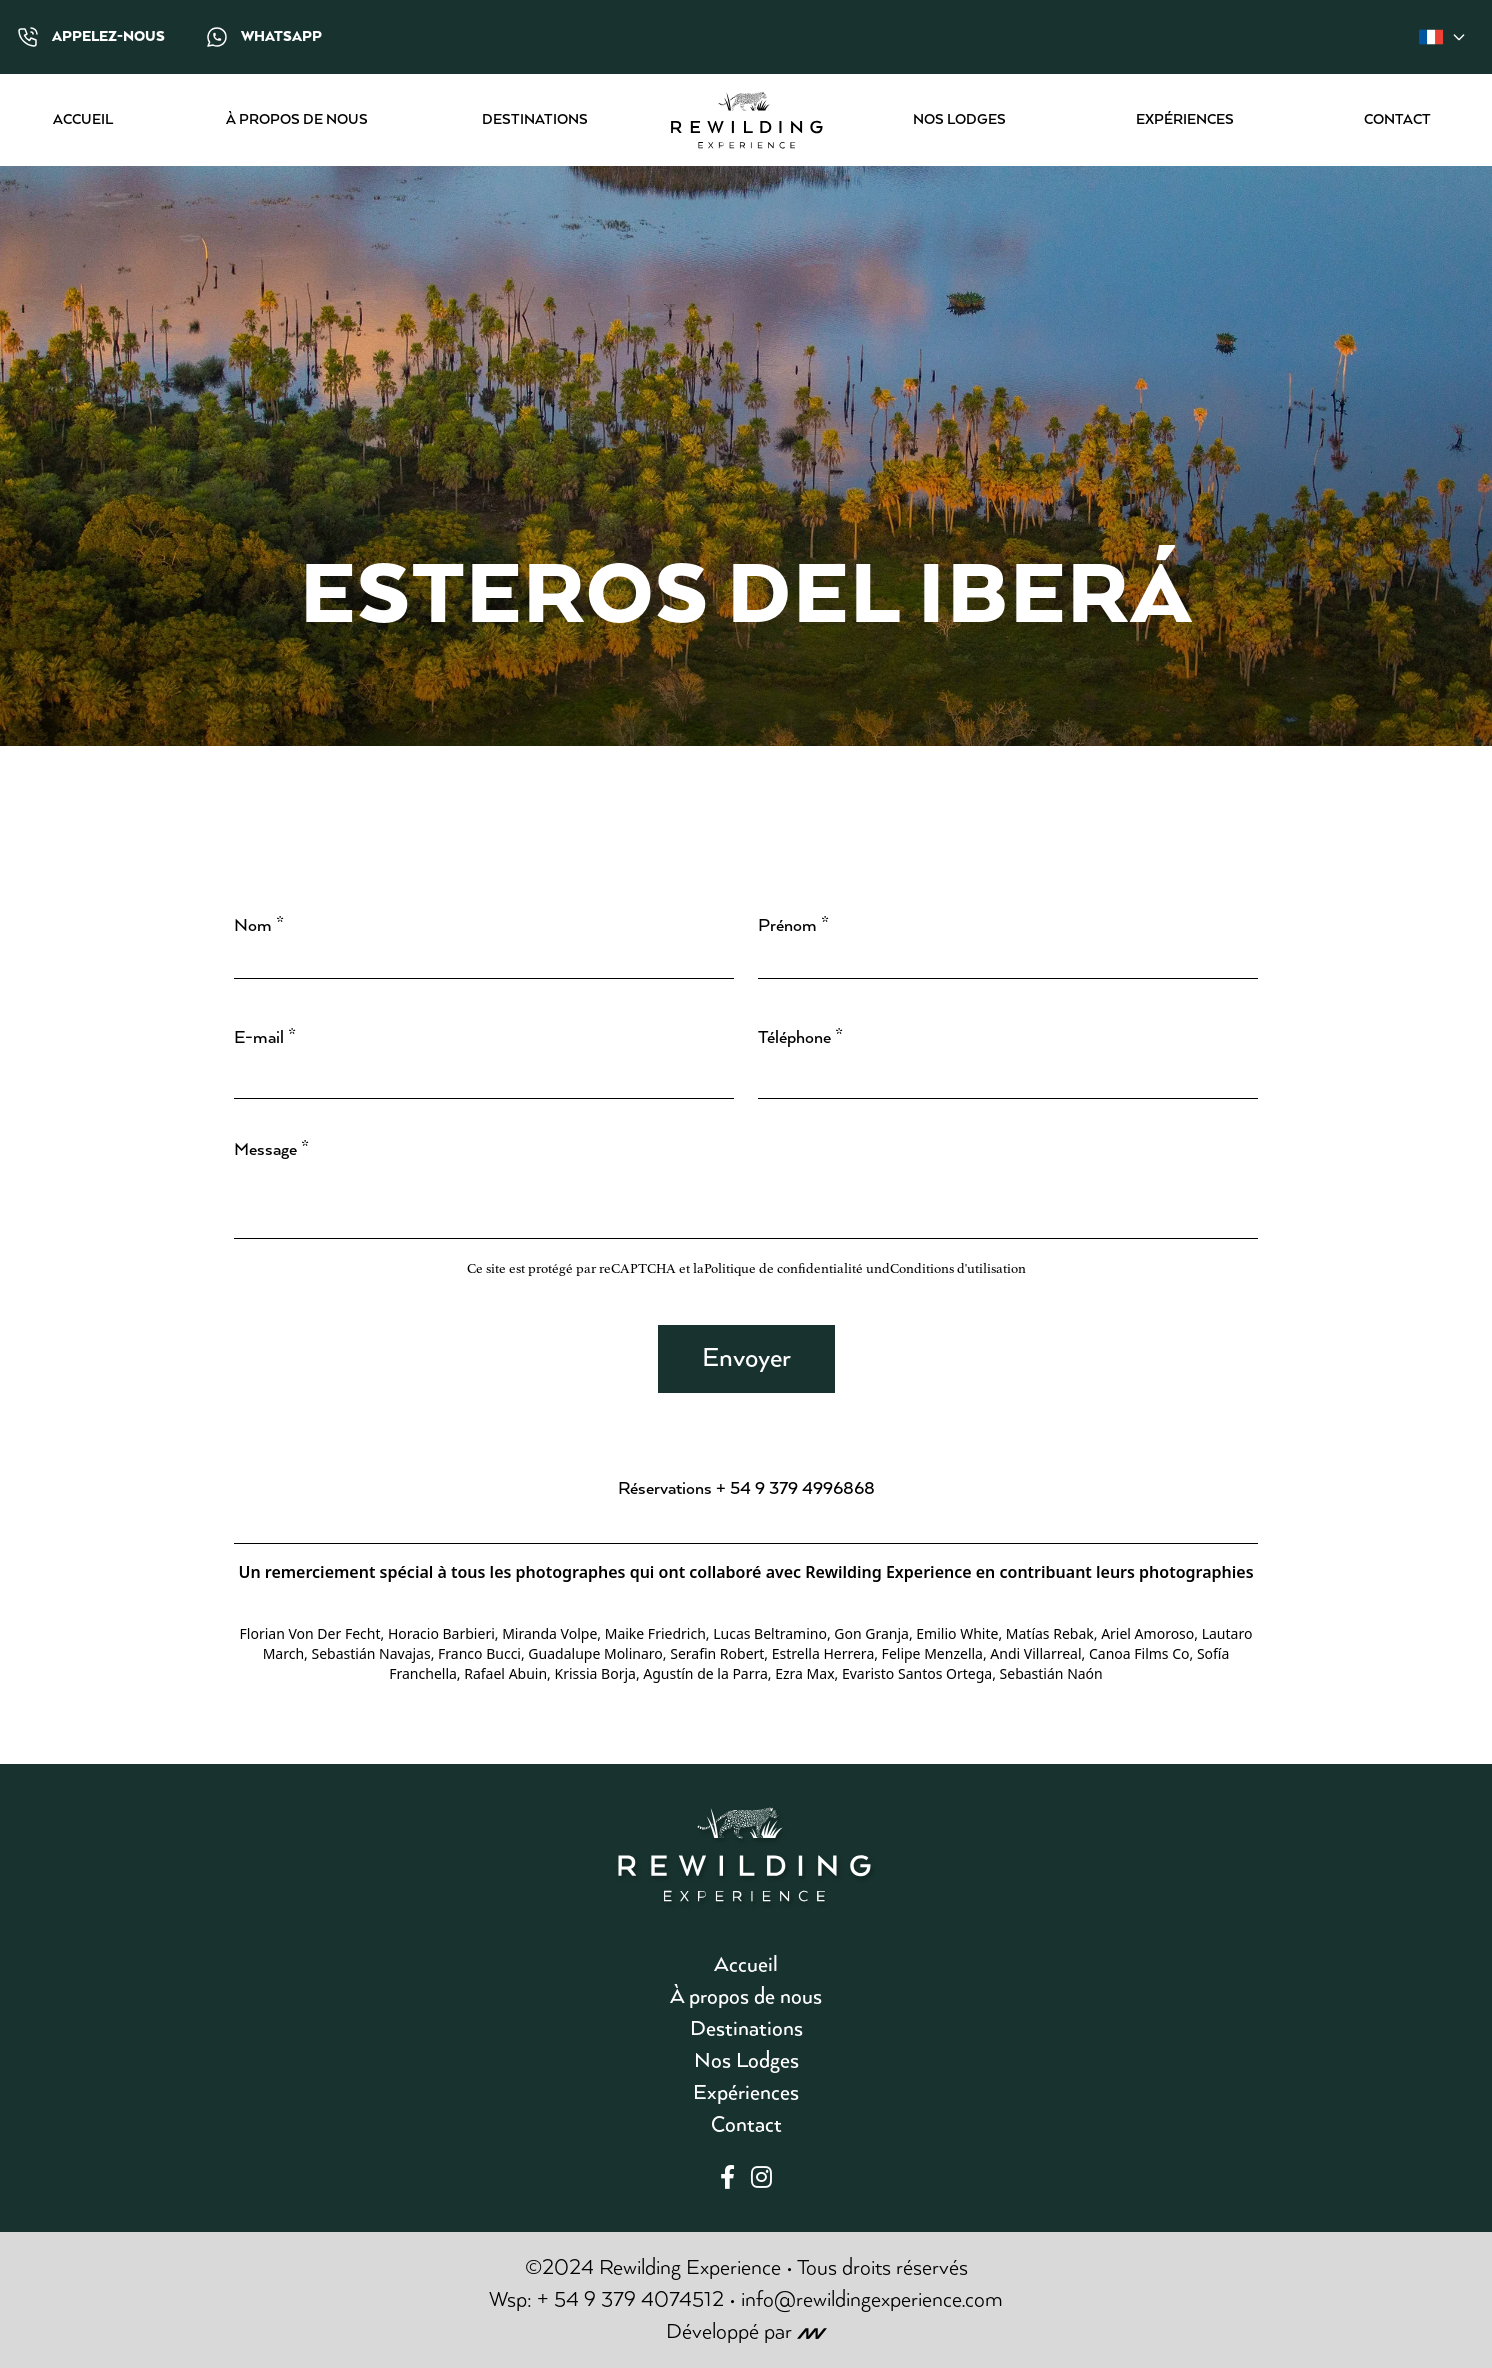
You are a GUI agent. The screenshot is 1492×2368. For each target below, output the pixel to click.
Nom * (259, 926)
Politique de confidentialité (783, 1268)
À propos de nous (297, 120)
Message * (271, 1150)
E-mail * (265, 1038)
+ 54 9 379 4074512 (630, 2300)
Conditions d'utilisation (958, 1268)
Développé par (746, 2332)
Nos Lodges (959, 120)
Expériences (1185, 120)
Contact (1397, 120)
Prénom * (793, 926)
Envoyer (746, 1358)
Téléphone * (800, 1038)
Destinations (535, 120)
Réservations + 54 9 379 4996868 (746, 1489)
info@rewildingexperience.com (872, 2300)
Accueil (83, 120)
